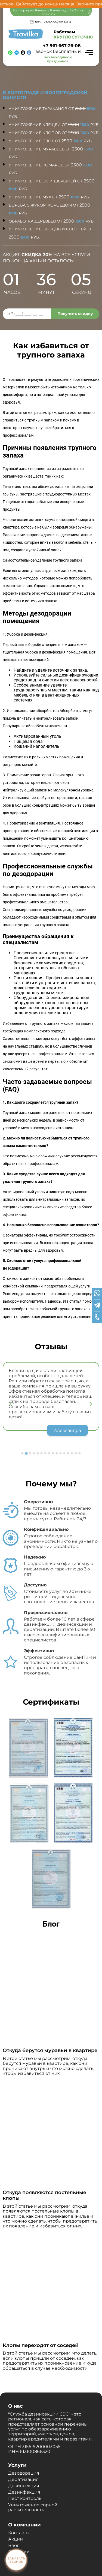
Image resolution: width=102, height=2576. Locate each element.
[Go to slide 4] (34, 1453)
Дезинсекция (23, 2485)
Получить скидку (75, 313)
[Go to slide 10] (57, 1453)
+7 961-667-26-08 (62, 45)
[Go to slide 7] (45, 1453)
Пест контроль (24, 2498)
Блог (13, 2545)
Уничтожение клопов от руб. (54, 132)
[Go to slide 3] (30, 1453)
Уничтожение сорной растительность (32, 2507)
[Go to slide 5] (38, 1453)
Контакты (19, 2532)
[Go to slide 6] (42, 1453)
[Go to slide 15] (76, 1453)
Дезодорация (23, 2473)
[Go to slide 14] (72, 1453)
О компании (24, 2525)
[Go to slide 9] (53, 1453)
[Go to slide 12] (64, 1453)
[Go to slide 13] (68, 1453)
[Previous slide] (11, 1404)
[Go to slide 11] (61, 1453)
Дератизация (23, 2479)
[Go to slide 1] (22, 1453)
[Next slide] (90, 1404)
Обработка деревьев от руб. (51, 221)
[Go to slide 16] (80, 1453)
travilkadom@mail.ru (54, 22)
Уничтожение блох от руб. (50, 141)
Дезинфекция (24, 2492)
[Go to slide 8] (49, 1453)
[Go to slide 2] (26, 1453)
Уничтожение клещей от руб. (54, 124)
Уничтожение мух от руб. (49, 197)
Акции (15, 2539)
